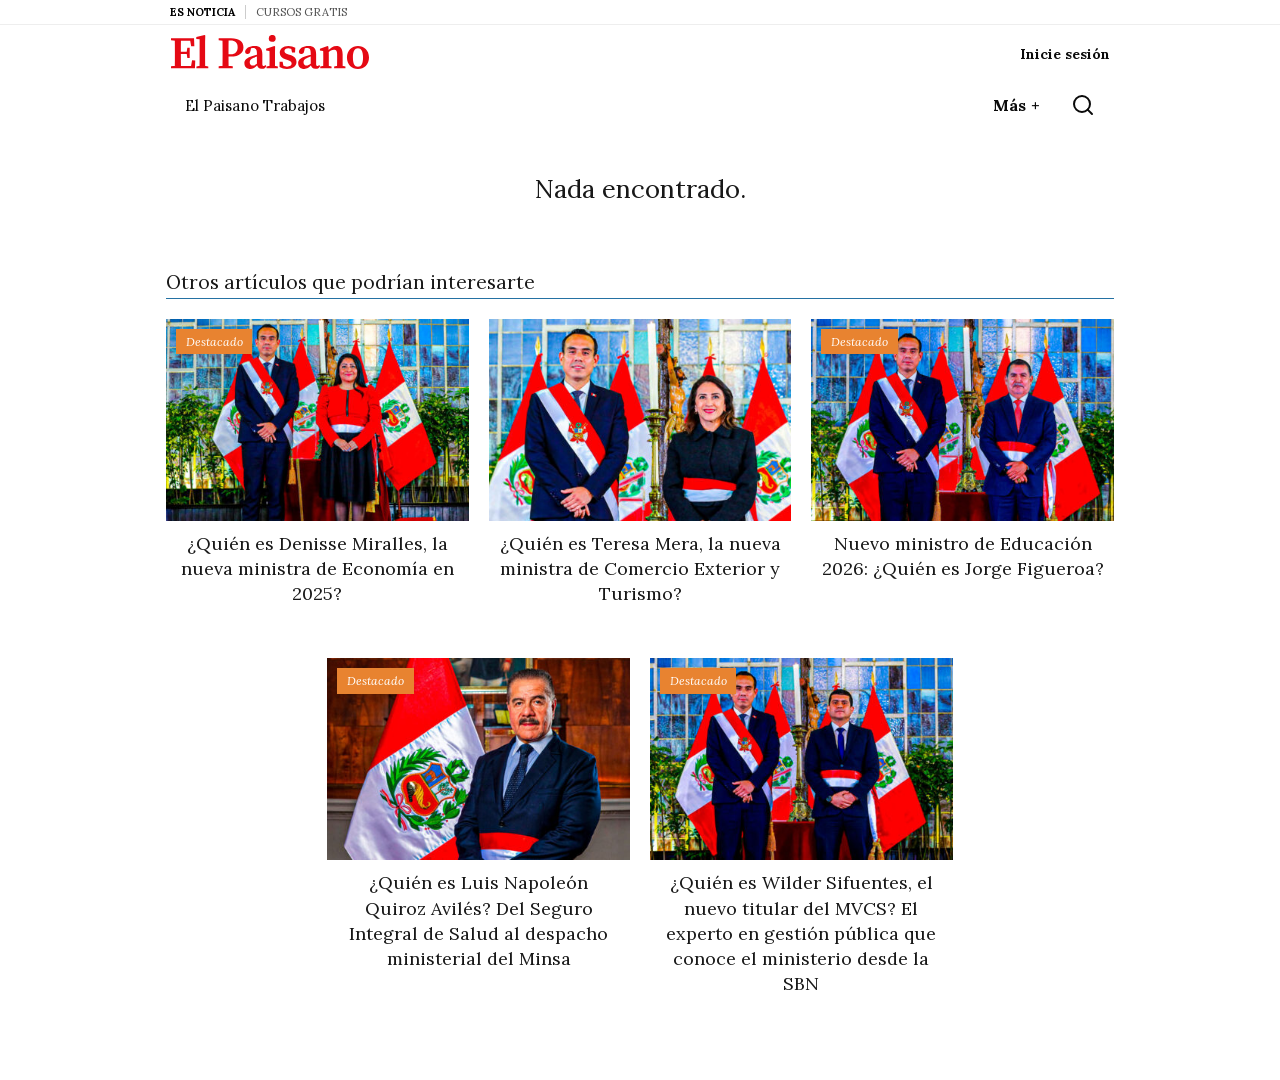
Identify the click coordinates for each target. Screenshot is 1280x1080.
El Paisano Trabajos (255, 105)
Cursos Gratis (301, 12)
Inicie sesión (1065, 54)
